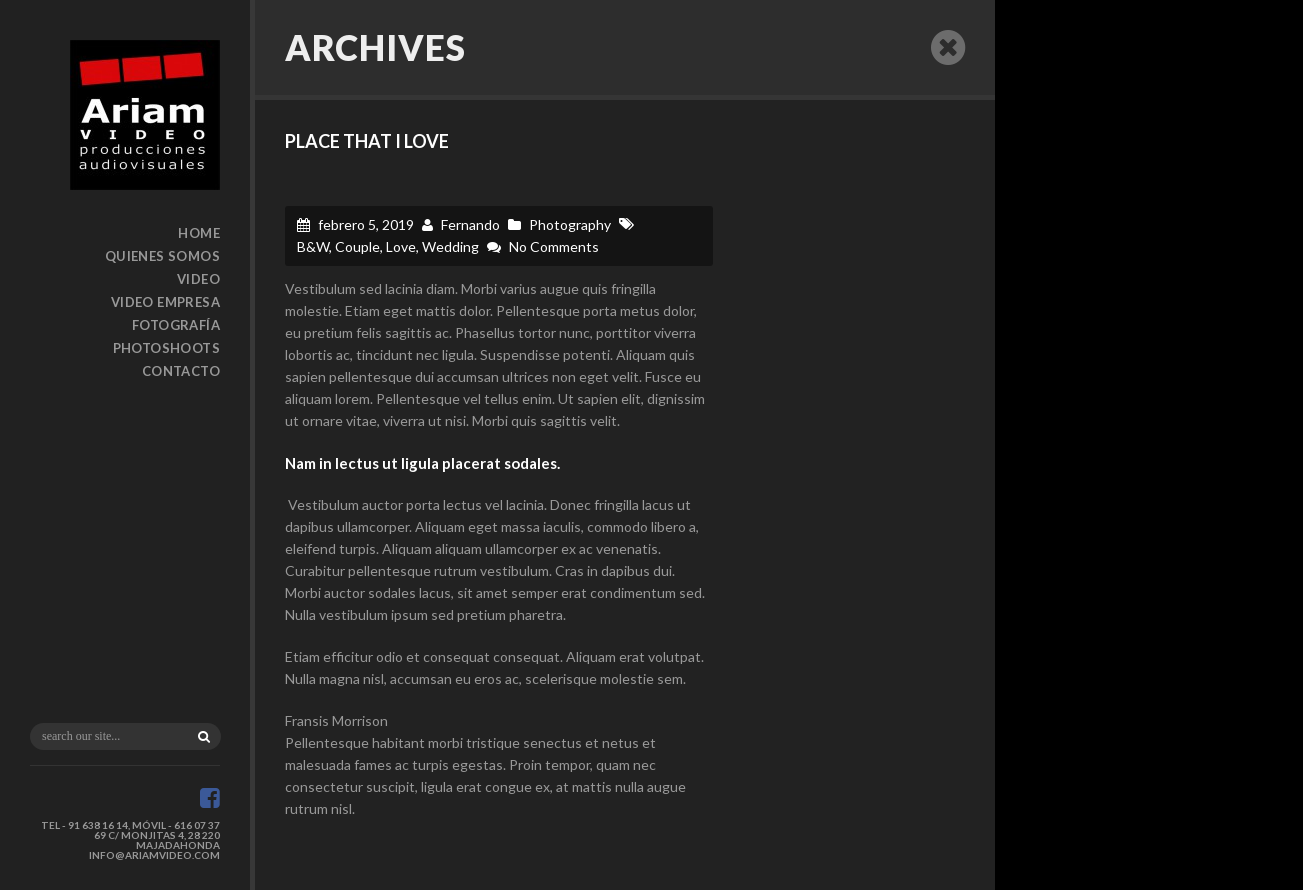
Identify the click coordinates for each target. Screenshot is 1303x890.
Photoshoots (166, 348)
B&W (313, 246)
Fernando (470, 224)
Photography (570, 224)
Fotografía (176, 325)
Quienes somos (162, 256)
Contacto (181, 371)
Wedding (450, 246)
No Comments (554, 246)
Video (198, 279)
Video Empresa (165, 302)
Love (401, 246)
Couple (357, 246)
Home (199, 233)
